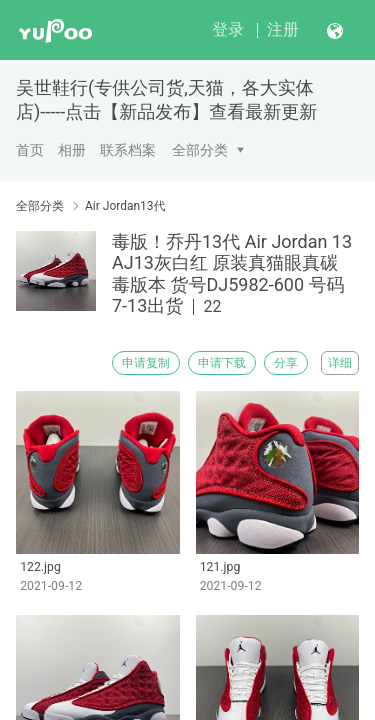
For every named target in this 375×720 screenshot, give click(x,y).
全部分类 (200, 150)
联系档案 (128, 150)
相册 (72, 150)
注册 (283, 29)
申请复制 (146, 363)
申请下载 (222, 363)
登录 (228, 29)
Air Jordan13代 (125, 206)
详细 (340, 363)
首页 (30, 150)
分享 (286, 363)
